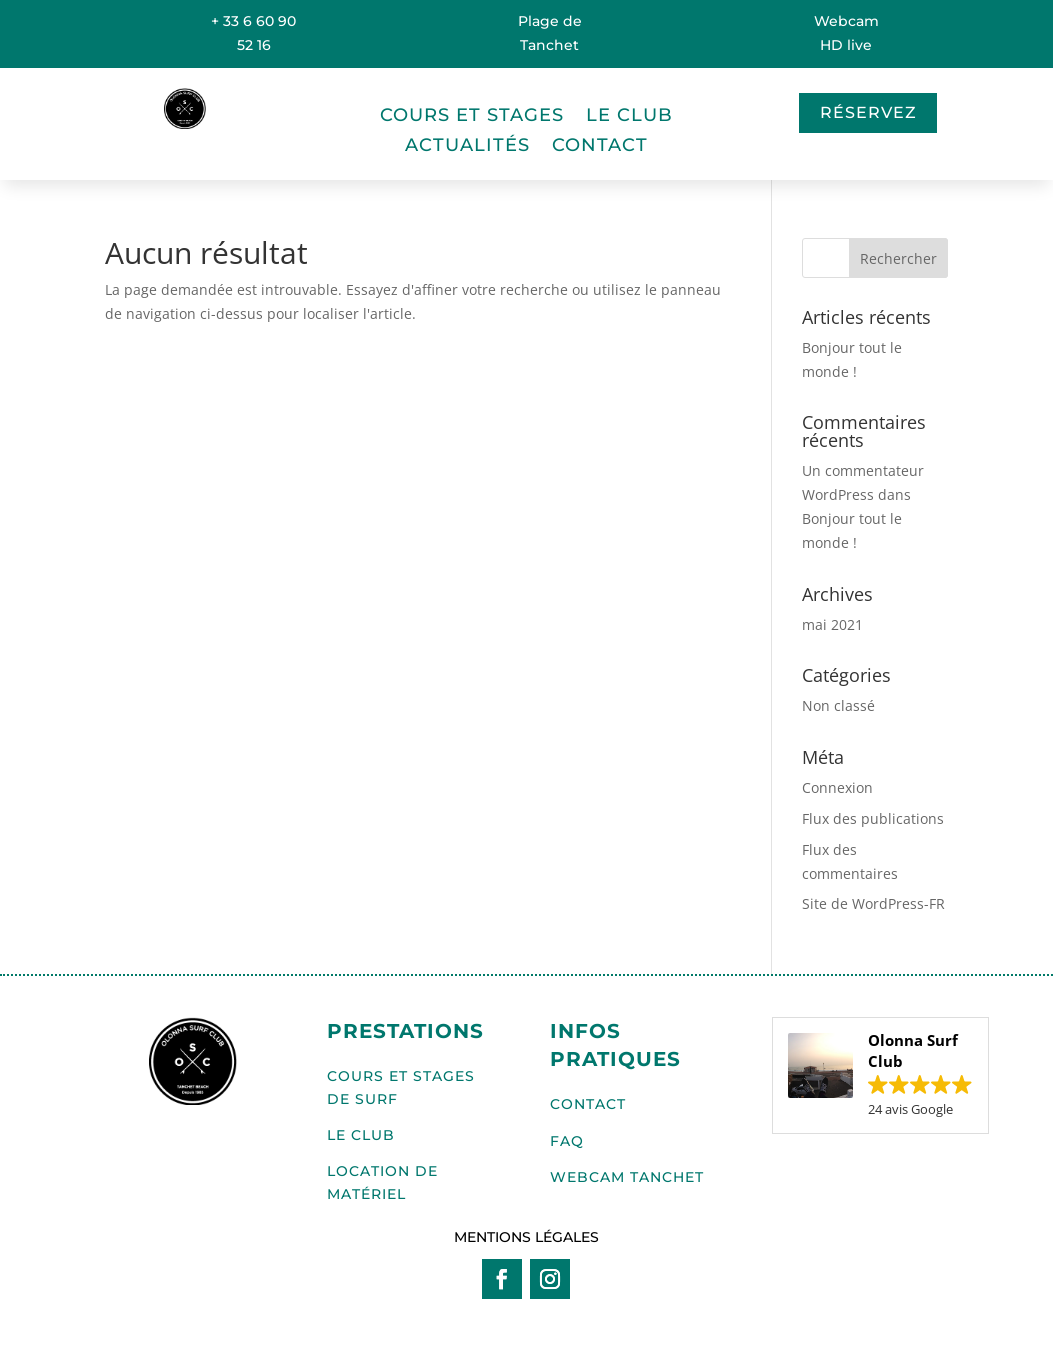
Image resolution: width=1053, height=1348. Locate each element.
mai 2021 (832, 624)
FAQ (567, 1141)
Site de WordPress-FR (873, 903)
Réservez (868, 112)
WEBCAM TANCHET (627, 1177)
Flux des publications (873, 818)
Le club (629, 117)
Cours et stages (472, 117)
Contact (600, 147)
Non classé (838, 705)
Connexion (837, 787)
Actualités (467, 147)
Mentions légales (526, 1237)
